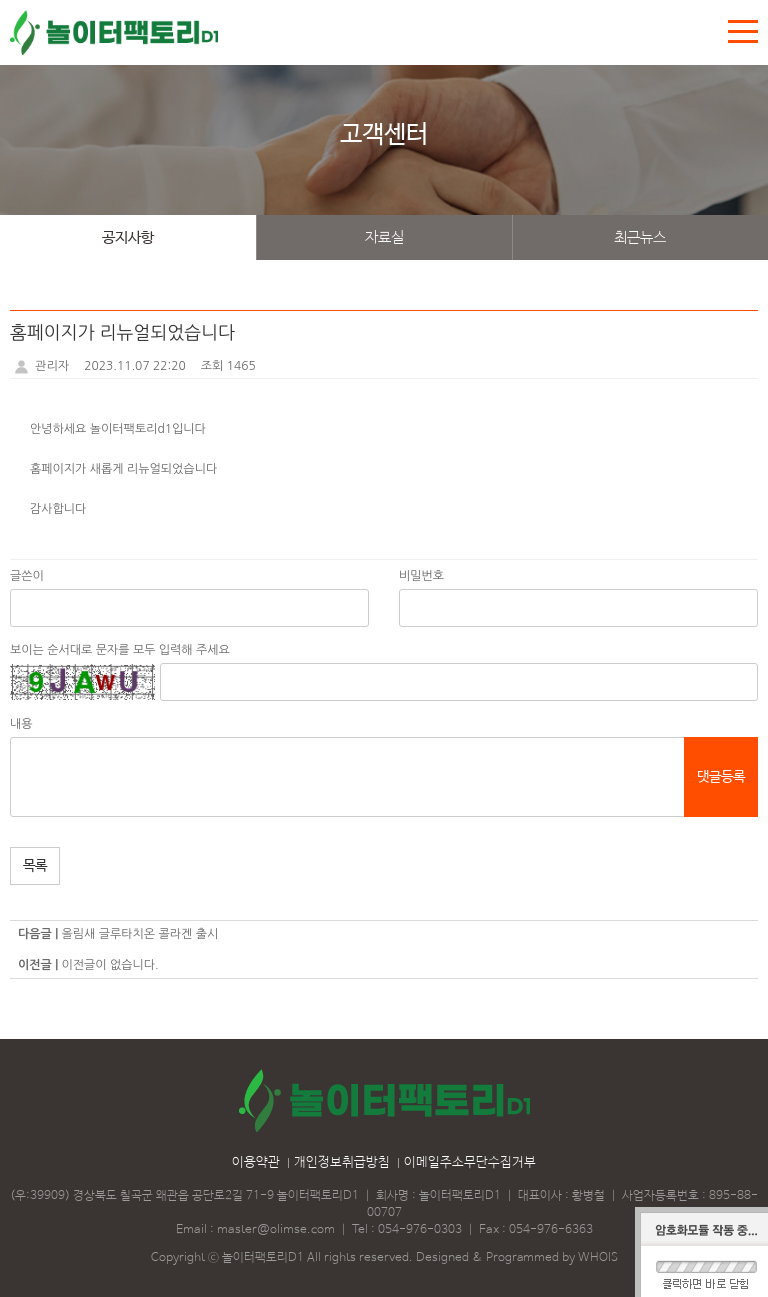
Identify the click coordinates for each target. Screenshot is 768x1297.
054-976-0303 (420, 1230)
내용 (21, 724)
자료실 (384, 237)
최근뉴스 (640, 237)
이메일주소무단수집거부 (470, 1162)
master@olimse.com (276, 1230)
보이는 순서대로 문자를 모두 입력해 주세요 (120, 650)
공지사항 (128, 237)
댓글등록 (721, 777)
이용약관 (256, 1162)
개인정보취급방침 (342, 1162)
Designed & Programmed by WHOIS (517, 1258)
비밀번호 (421, 576)
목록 (35, 866)
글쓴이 (27, 576)
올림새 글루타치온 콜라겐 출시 (139, 934)
